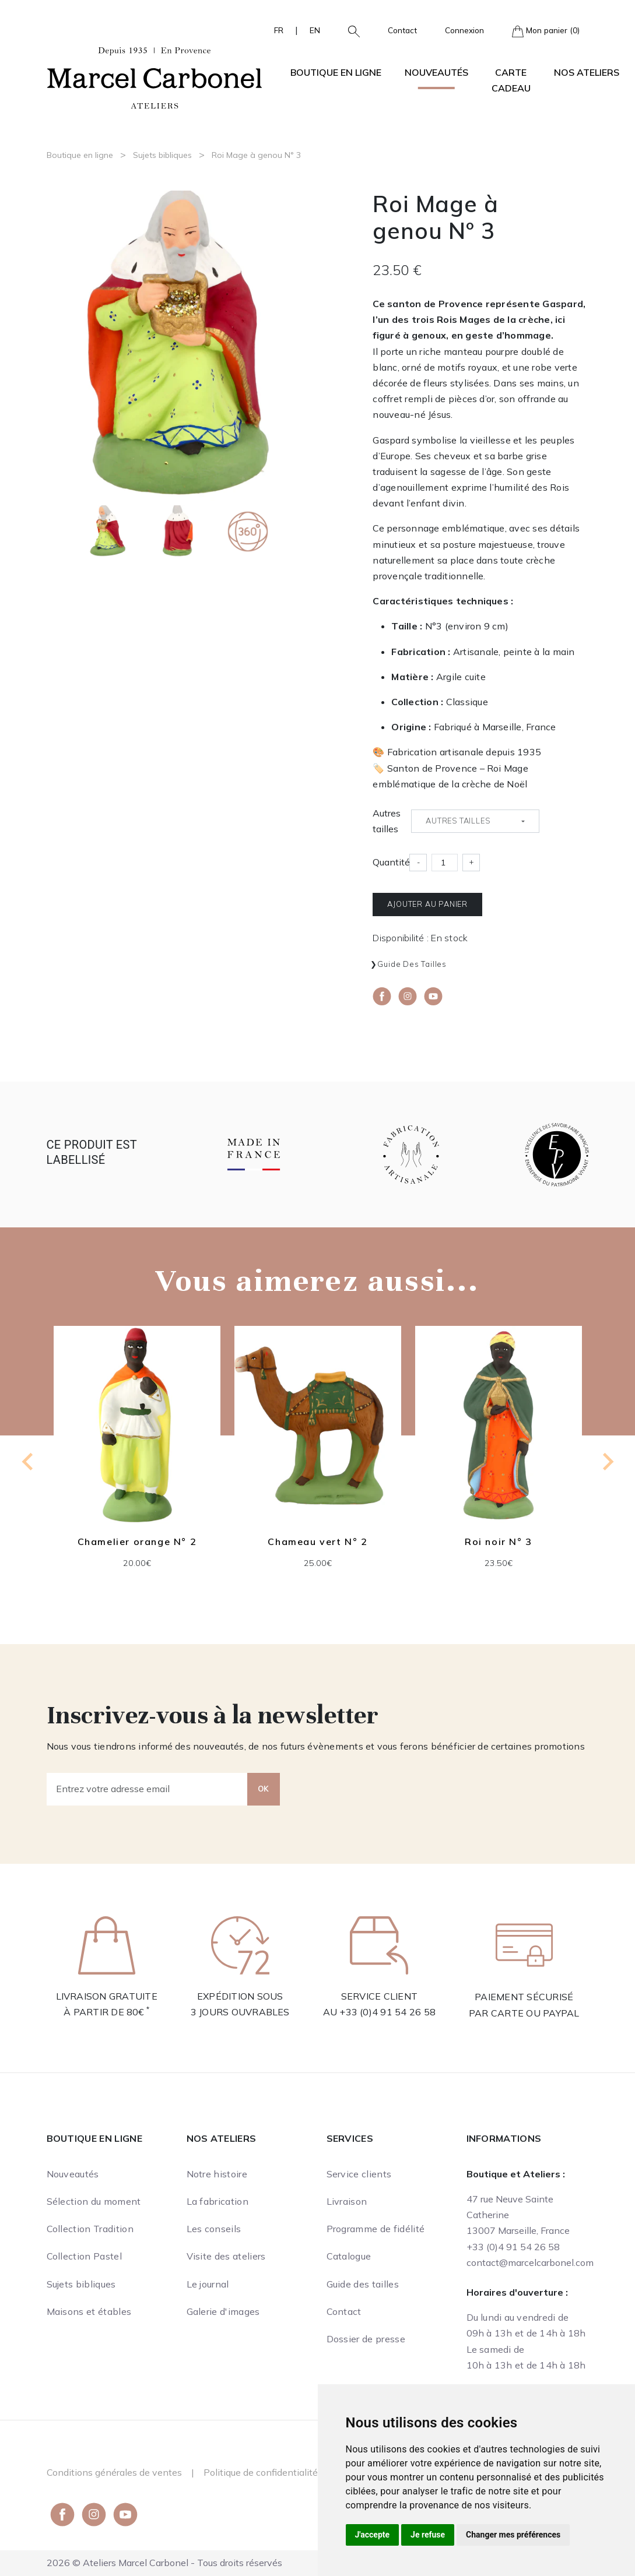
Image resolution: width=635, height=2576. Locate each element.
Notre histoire (217, 2174)
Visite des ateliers (226, 2256)
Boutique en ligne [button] (335, 72)
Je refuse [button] (428, 2534)
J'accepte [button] (372, 2534)
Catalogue (349, 2256)
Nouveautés (436, 72)
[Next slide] (607, 1461)
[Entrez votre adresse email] (147, 1789)
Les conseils (214, 2228)
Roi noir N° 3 (498, 1541)
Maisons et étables (89, 2311)
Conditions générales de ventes (114, 2472)
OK (263, 1788)
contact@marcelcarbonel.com (530, 2262)
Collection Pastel (84, 2256)
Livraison (347, 2201)
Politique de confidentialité (261, 2472)
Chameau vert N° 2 (317, 1541)
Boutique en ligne (80, 155)
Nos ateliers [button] (586, 72)
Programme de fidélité (376, 2228)
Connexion (464, 30)
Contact (402, 30)
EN (315, 30)
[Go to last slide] (28, 1461)
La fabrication (217, 2201)
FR (278, 30)
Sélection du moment (94, 2201)
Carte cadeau (511, 80)
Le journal (208, 2284)
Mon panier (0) (546, 31)
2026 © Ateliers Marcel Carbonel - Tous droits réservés (164, 2562)
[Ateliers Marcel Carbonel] (154, 76)
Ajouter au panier (427, 904)
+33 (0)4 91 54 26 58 (387, 2012)
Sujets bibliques (162, 155)
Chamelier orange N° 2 (137, 1541)
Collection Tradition (90, 2228)
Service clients (359, 2174)
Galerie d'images (223, 2311)
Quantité (391, 862)
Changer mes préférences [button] (513, 2534)
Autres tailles (387, 821)
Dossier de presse (366, 2339)
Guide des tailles (412, 964)
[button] (349, 30)
